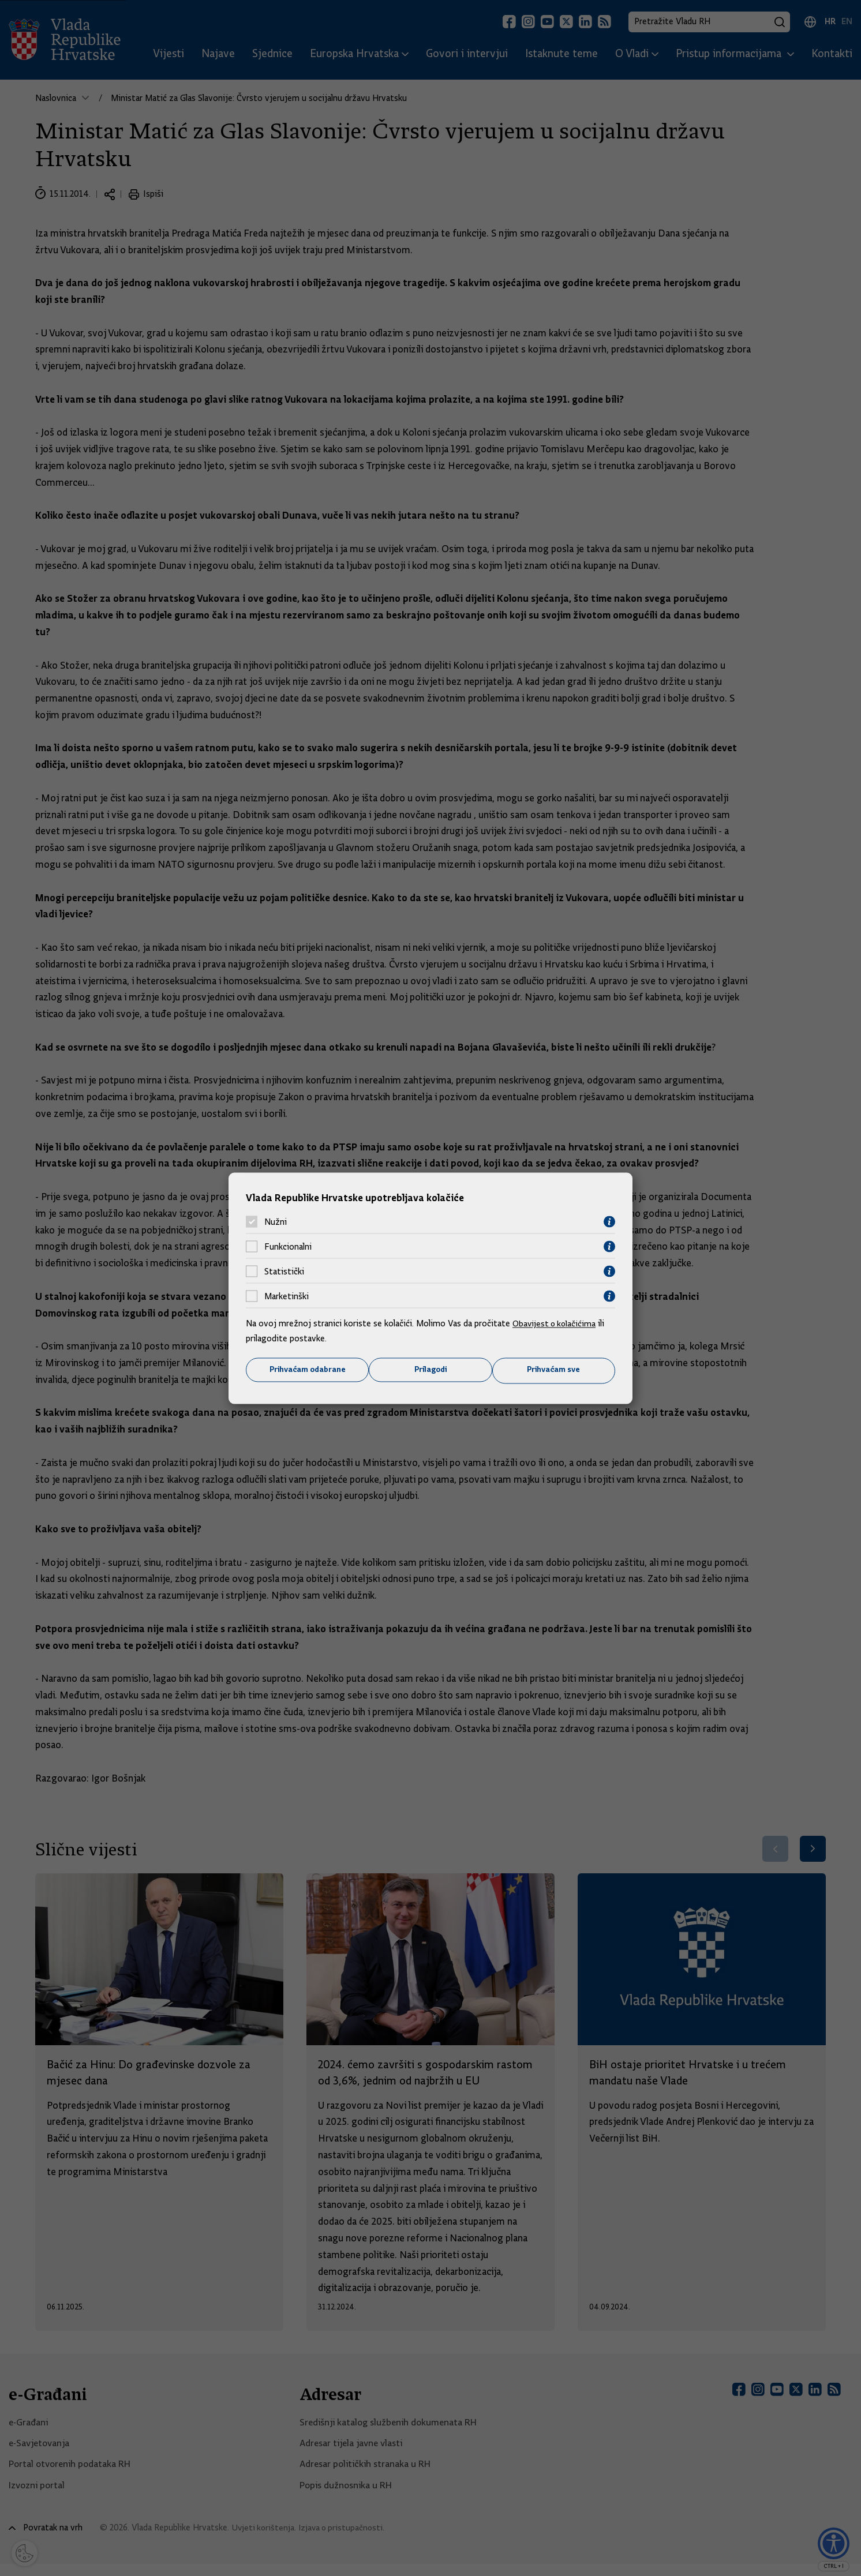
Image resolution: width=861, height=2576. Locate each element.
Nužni (275, 1221)
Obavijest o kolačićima (555, 1323)
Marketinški (286, 1296)
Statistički (284, 1271)
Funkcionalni (288, 1246)
